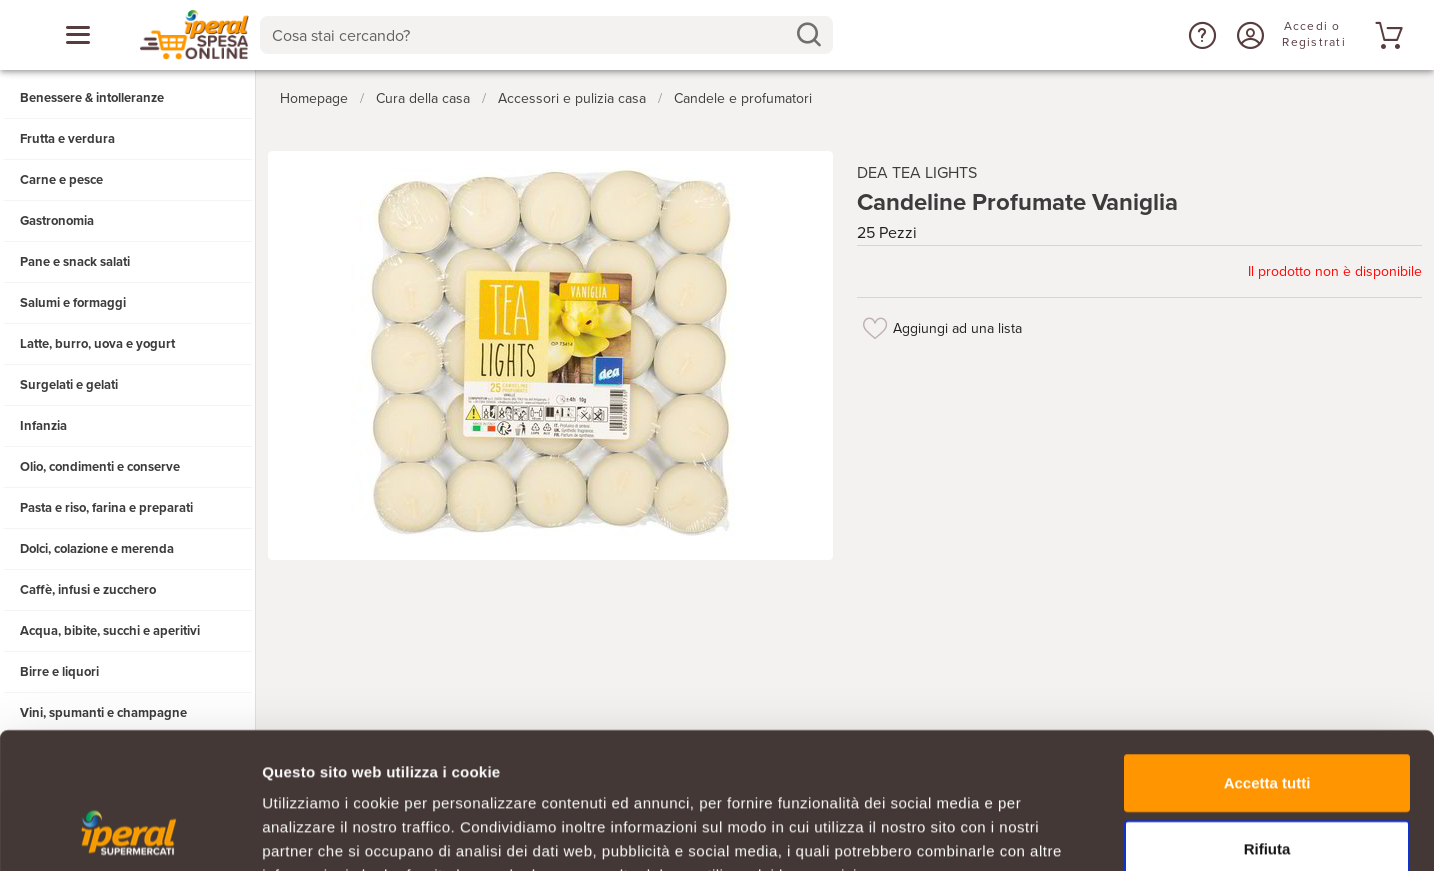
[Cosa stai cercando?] (530, 35)
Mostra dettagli (1052, 831)
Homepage (314, 98)
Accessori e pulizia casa (572, 98)
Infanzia (43, 426)
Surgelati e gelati (69, 385)
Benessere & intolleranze (92, 98)
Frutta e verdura (67, 139)
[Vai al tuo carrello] (1386, 35)
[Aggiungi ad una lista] (875, 328)
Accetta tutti (1267, 658)
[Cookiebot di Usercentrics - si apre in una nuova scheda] (129, 832)
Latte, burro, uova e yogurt (97, 344)
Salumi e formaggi (73, 303)
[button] (1200, 35)
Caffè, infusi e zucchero (88, 590)
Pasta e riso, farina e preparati (106, 508)
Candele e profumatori (743, 98)
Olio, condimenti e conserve (100, 467)
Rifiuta (1267, 724)
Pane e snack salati (75, 262)
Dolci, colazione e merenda (97, 549)
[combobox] (546, 35)
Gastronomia (57, 221)
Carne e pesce (61, 180)
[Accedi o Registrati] (1248, 35)
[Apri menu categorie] (78, 35)
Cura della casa (423, 98)
